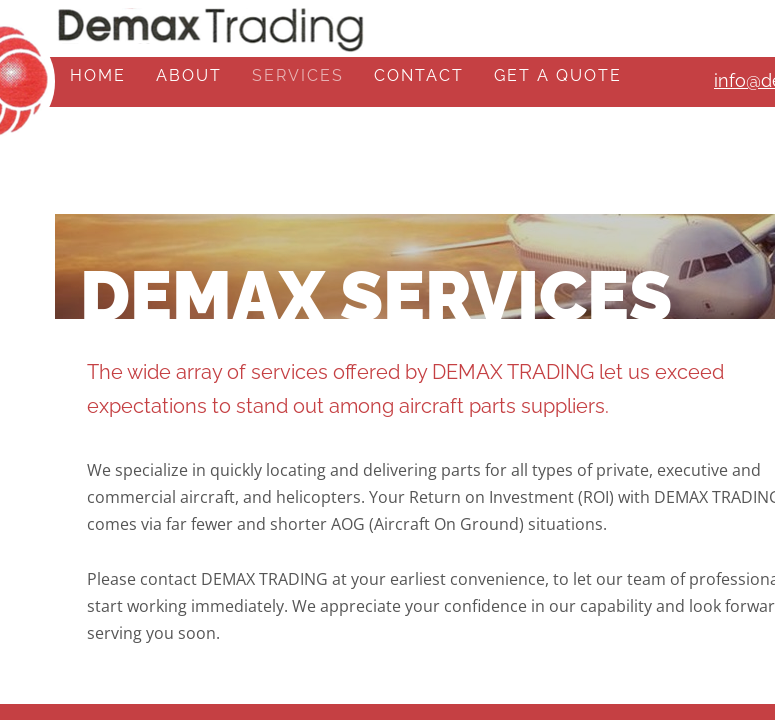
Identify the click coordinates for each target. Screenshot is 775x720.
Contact (419, 75)
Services (298, 75)
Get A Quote (558, 75)
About (189, 75)
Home (98, 75)
